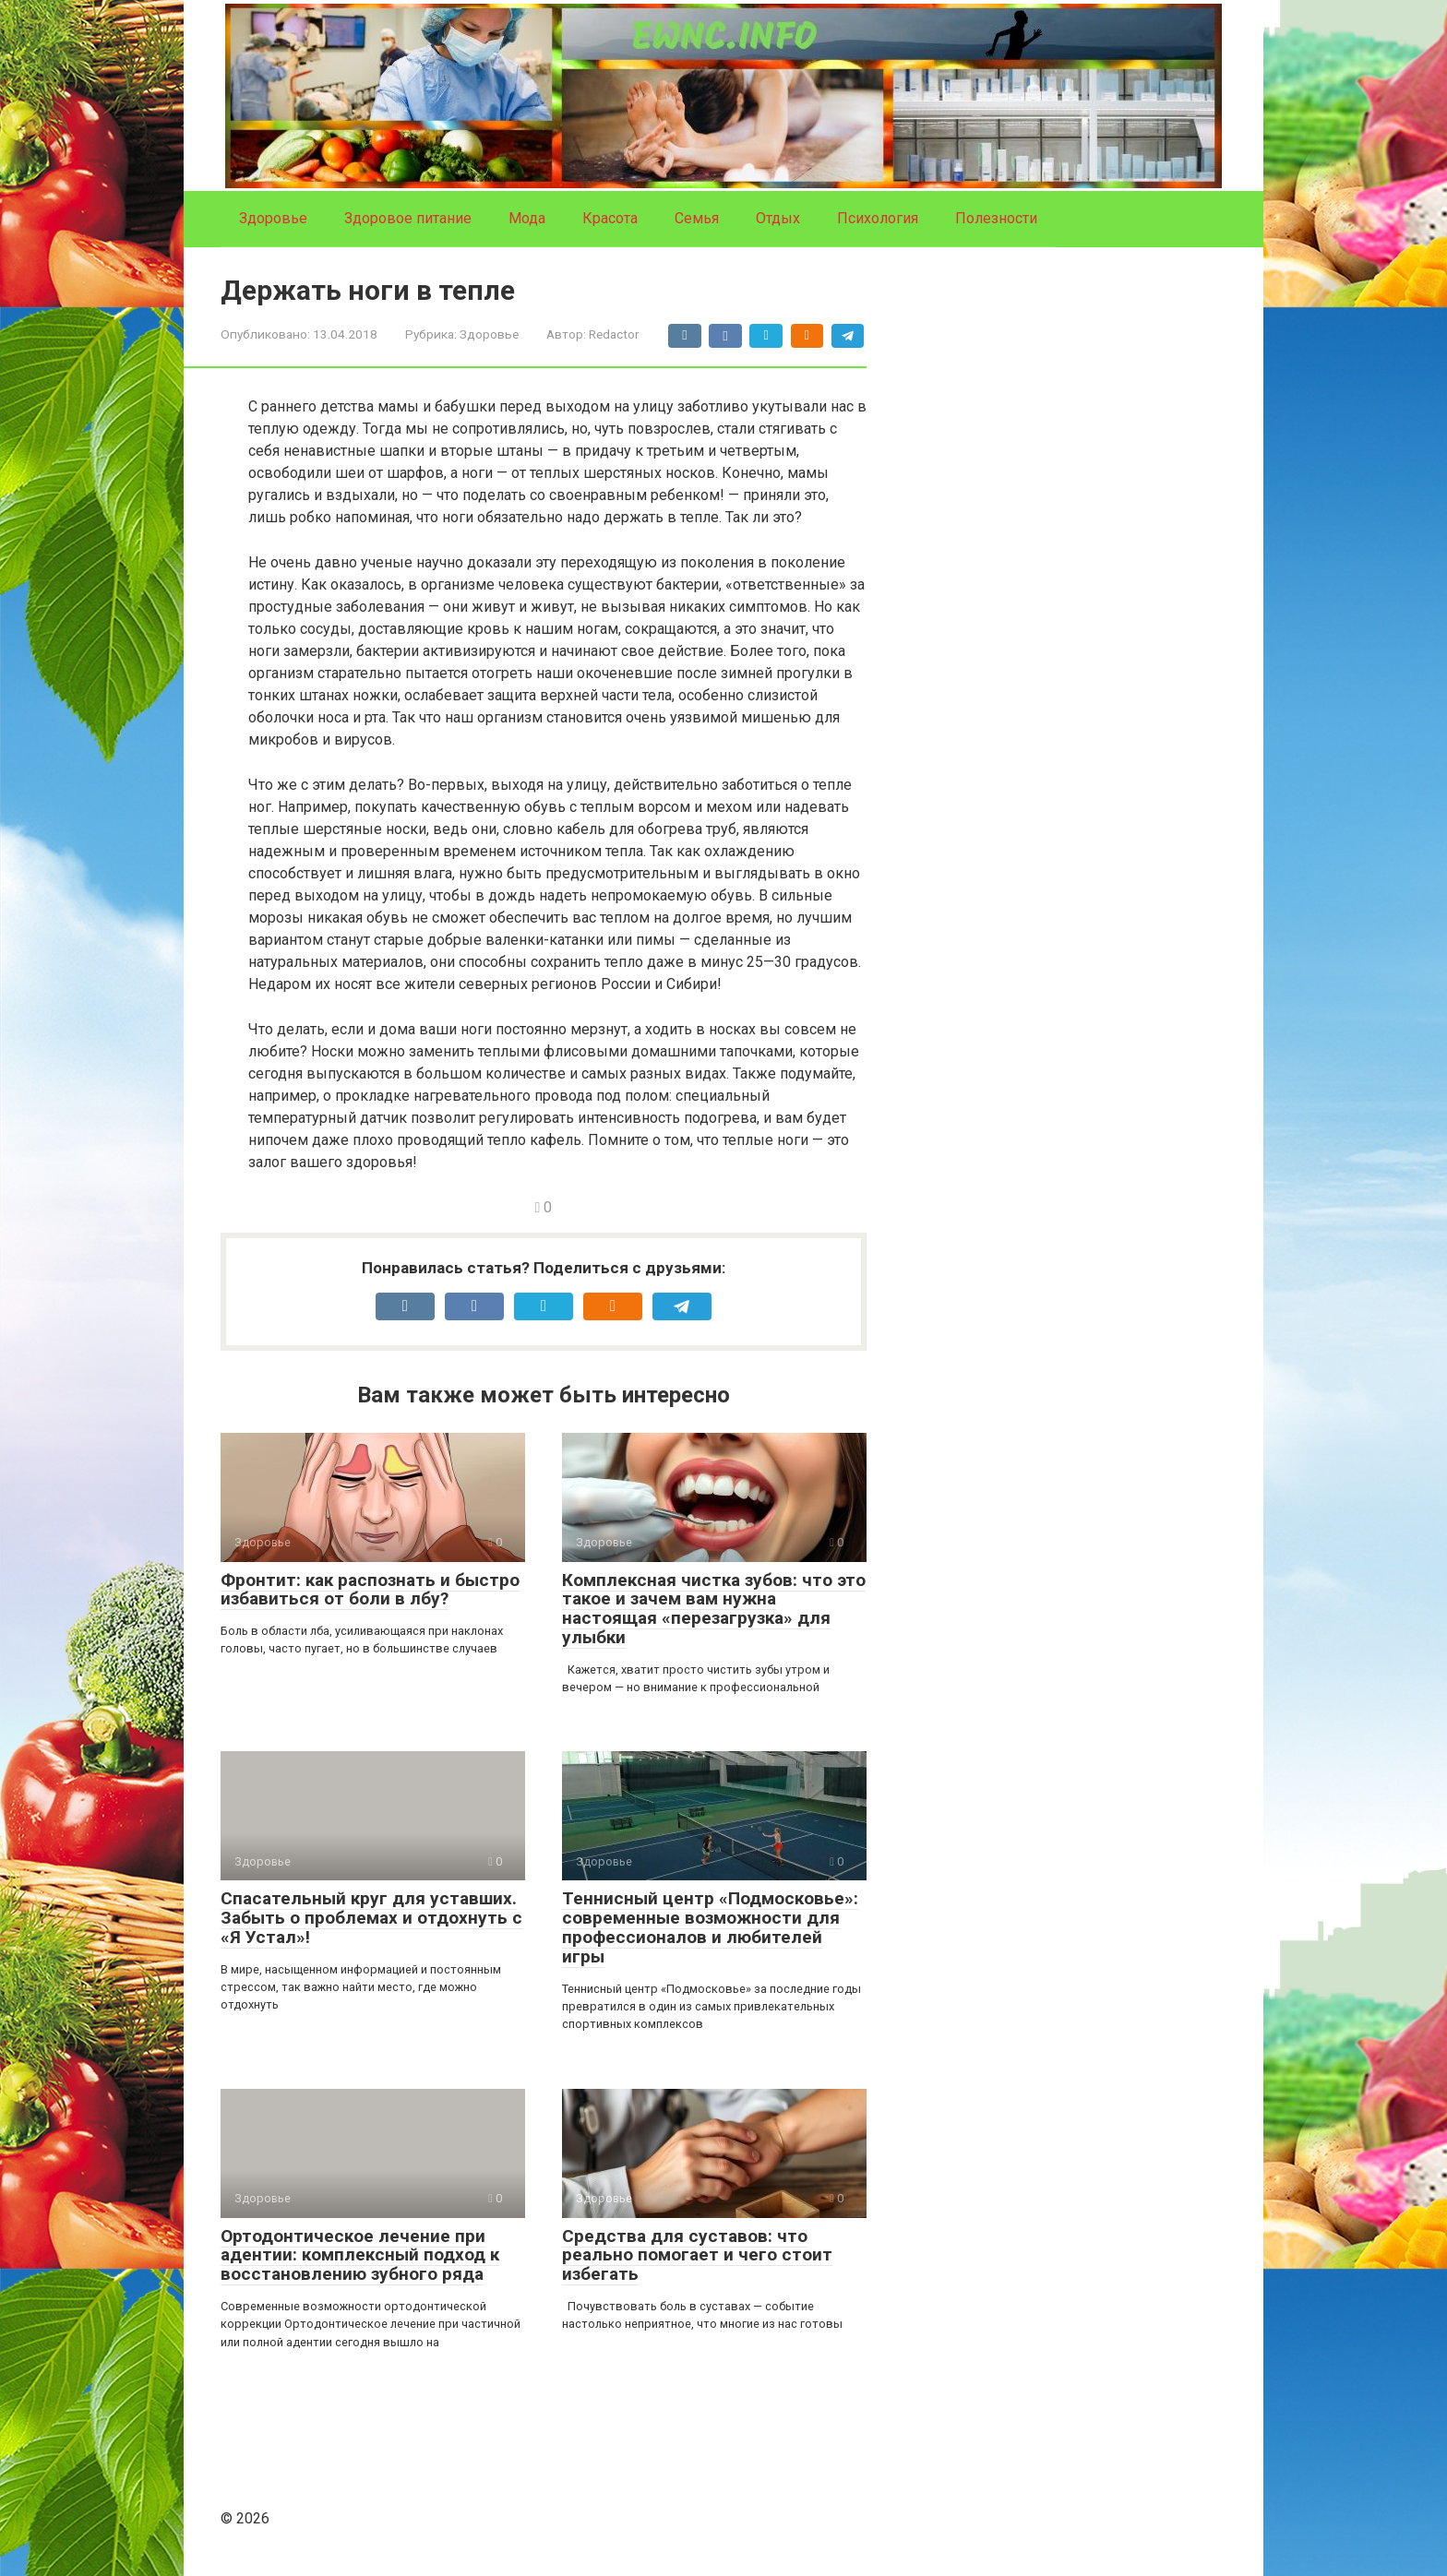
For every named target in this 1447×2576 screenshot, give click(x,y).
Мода (526, 218)
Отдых (778, 218)
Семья (697, 218)
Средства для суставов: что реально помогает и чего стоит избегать (697, 2255)
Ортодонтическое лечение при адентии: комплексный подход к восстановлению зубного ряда (360, 2255)
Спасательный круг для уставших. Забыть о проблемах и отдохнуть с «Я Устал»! (371, 1918)
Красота (610, 218)
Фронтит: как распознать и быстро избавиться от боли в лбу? (370, 1589)
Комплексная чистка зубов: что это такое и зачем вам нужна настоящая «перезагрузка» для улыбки (714, 1609)
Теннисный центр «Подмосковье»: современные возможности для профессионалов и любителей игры (710, 1927)
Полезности (996, 218)
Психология (877, 218)
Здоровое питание (408, 218)
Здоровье (273, 218)
